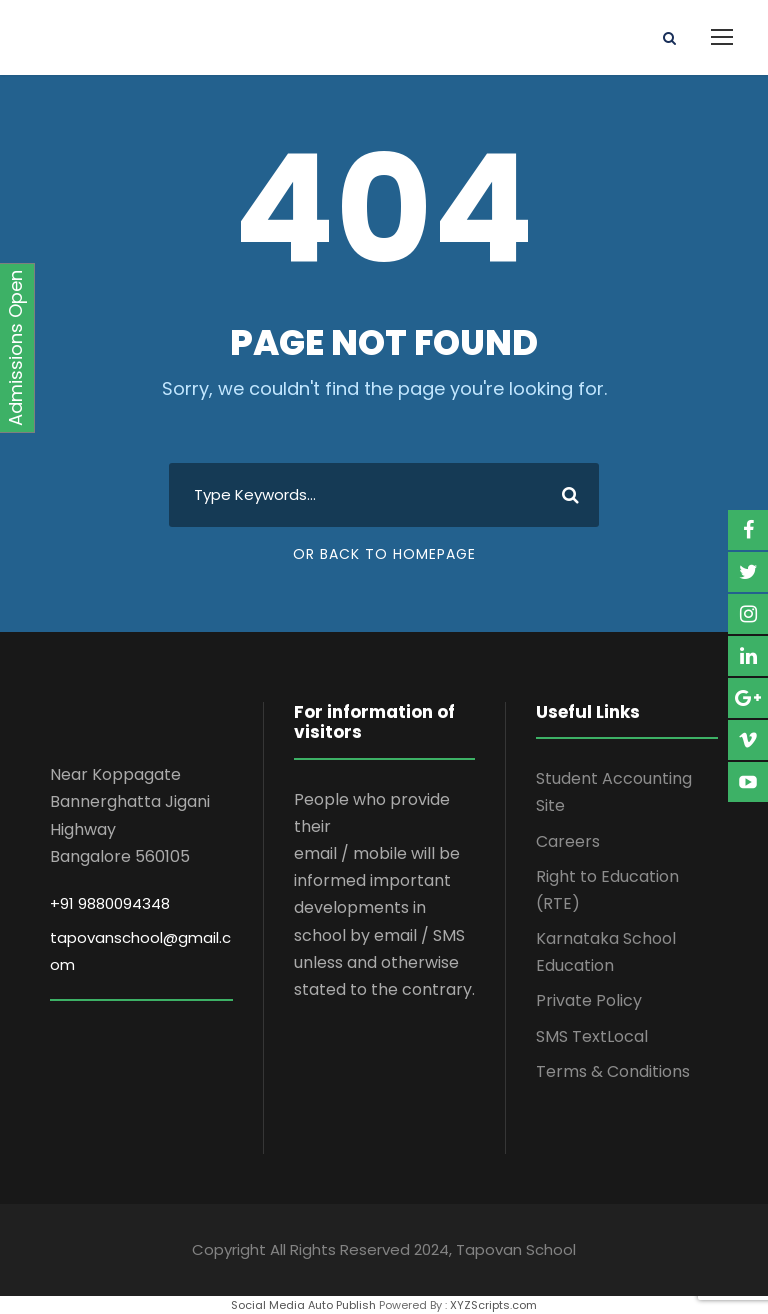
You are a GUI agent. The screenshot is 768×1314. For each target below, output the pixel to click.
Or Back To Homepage (384, 554)
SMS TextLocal (592, 1036)
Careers (568, 841)
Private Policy (589, 1000)
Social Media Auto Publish (303, 1305)
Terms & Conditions (613, 1071)
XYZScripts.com (493, 1305)
